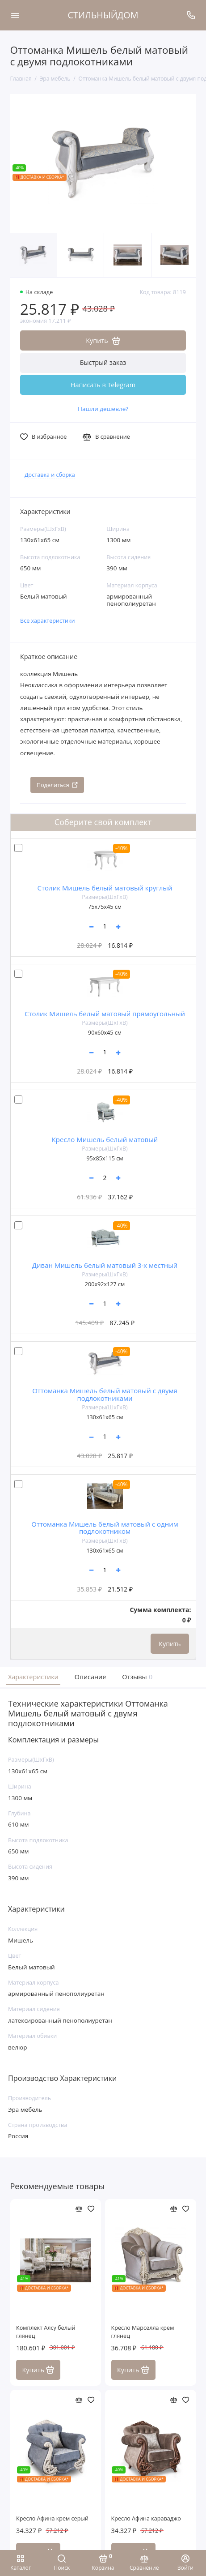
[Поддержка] (191, 15)
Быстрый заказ (103, 362)
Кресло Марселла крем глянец (142, 2332)
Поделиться (57, 785)
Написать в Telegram (103, 385)
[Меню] (15, 15)
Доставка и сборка (50, 475)
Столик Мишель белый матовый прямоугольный (105, 1013)
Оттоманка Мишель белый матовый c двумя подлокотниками (104, 1394)
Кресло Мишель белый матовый (105, 1139)
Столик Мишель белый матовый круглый (105, 887)
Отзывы (136, 1677)
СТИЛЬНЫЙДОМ (103, 15)
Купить (170, 1643)
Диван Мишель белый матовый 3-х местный (105, 1265)
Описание (90, 1677)
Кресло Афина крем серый (52, 2518)
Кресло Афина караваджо (146, 2518)
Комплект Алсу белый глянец (46, 2332)
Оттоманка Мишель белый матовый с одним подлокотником (104, 1527)
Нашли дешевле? (103, 409)
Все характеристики (47, 621)
